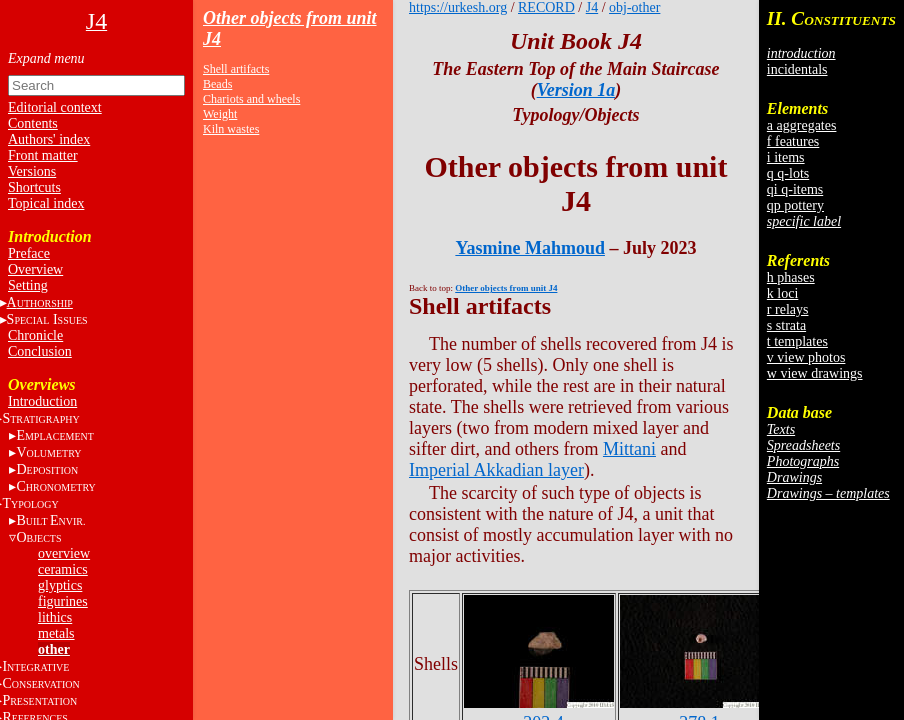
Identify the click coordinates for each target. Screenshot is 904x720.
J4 (592, 7)
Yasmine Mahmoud (530, 248)
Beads (217, 84)
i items (786, 157)
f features (793, 141)
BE (50, 520)
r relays (788, 309)
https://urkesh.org (458, 7)
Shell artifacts (236, 69)
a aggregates (802, 125)
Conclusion (40, 351)
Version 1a (576, 90)
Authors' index (49, 139)
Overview (35, 269)
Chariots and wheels (251, 99)
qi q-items (795, 189)
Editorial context (55, 107)
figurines (63, 601)
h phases (791, 277)
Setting (28, 285)
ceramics (63, 569)
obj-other (634, 7)
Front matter (43, 155)
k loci (783, 293)
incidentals (797, 69)
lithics (55, 617)
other (54, 649)
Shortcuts (34, 187)
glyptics (60, 585)
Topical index (46, 203)
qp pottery (795, 205)
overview (64, 553)
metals (56, 633)
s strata (786, 325)
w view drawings (815, 373)
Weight (220, 114)
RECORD (546, 7)
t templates (797, 341)
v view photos (806, 357)
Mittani (629, 449)
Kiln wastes (231, 129)
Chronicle (35, 335)
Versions (32, 171)
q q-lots (788, 173)
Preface (29, 253)
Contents (33, 123)
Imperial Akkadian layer (496, 470)
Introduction (42, 401)
